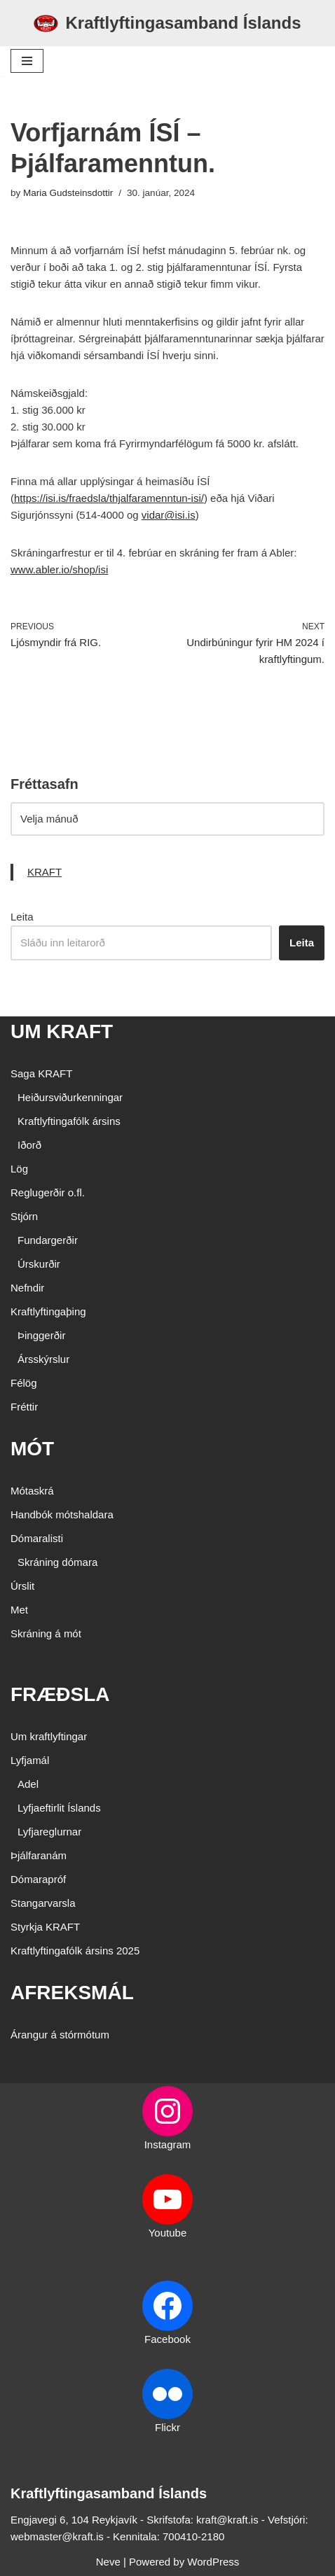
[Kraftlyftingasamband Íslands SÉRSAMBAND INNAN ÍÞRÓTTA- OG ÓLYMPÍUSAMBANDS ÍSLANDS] (167, 23)
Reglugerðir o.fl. (48, 1192)
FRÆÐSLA (60, 1694)
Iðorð (29, 1145)
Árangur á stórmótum (60, 2034)
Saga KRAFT (41, 1073)
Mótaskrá (32, 1491)
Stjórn (24, 1216)
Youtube (168, 2233)
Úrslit (22, 1586)
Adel (28, 1784)
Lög (19, 1169)
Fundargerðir (48, 1240)
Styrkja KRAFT (45, 1927)
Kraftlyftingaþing (48, 1311)
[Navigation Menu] (27, 61)
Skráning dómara (57, 1562)
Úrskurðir (39, 1264)
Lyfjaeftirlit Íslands (59, 1808)
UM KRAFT (62, 1031)
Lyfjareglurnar (49, 1831)
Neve (108, 2562)
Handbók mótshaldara (62, 1514)
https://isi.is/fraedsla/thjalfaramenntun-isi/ (109, 498)
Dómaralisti (37, 1538)
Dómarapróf (38, 1879)
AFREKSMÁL (72, 1992)
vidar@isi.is (169, 515)
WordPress (213, 2562)
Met (19, 1610)
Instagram (167, 2144)
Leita (22, 917)
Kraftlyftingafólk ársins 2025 (75, 1950)
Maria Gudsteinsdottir (68, 193)
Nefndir (27, 1288)
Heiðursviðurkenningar (70, 1097)
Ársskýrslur (43, 1359)
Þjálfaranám (39, 1855)
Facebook (167, 2339)
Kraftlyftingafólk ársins (69, 1121)
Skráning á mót (46, 1633)
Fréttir (24, 1407)
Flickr (167, 2427)
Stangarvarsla (43, 1903)
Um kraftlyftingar (49, 1736)
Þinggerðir (41, 1335)
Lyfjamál (30, 1760)
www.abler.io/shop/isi (59, 569)
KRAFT (44, 872)
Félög (24, 1383)
